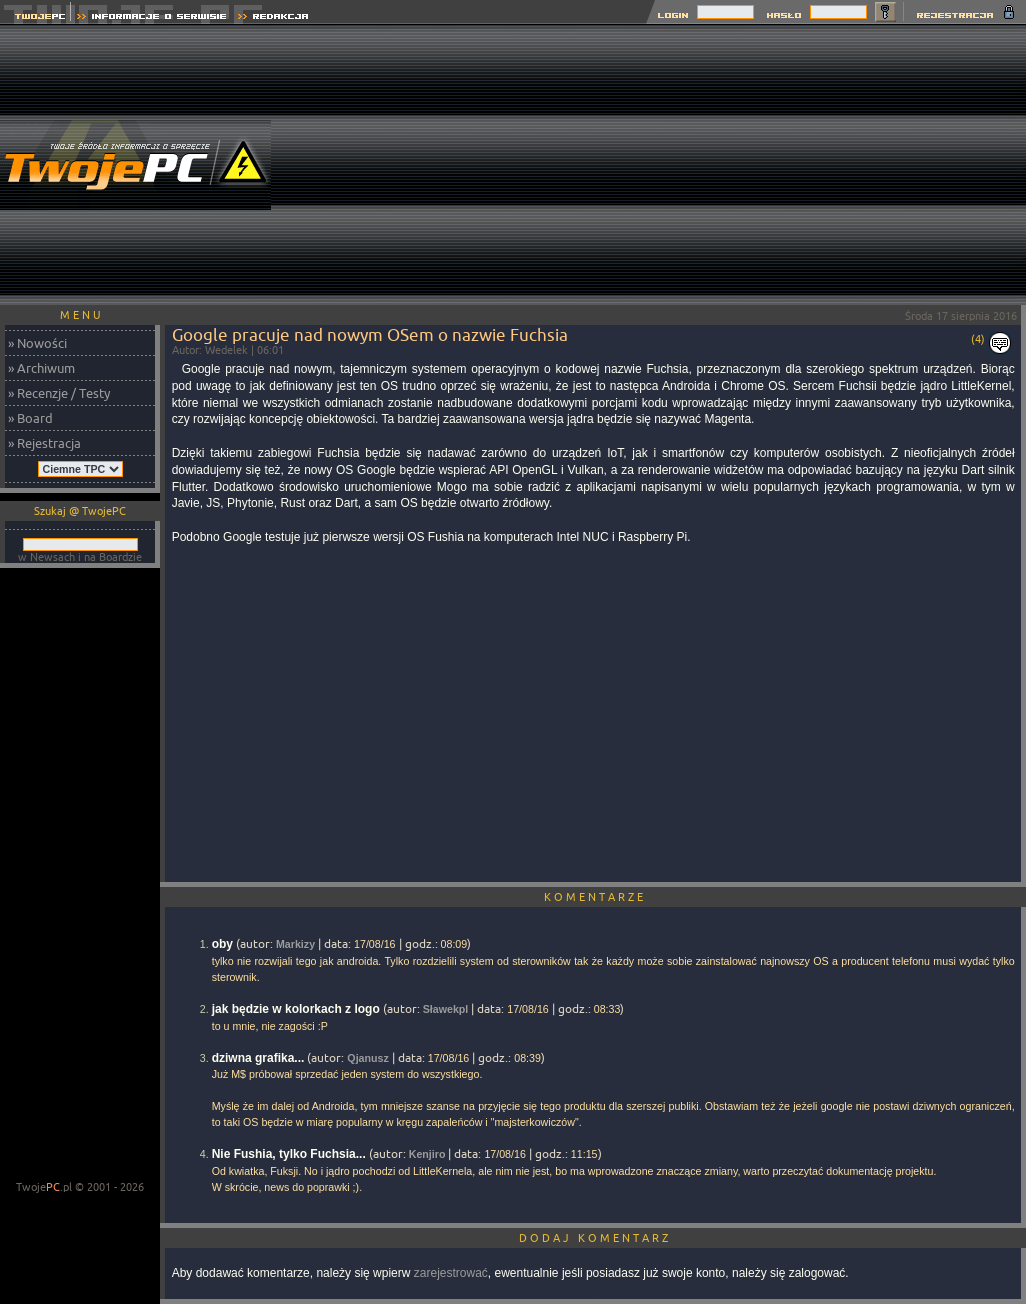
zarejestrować (451, 1273)
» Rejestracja (44, 443)
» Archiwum (41, 368)
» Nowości (37, 343)
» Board (30, 418)
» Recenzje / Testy (59, 393)
